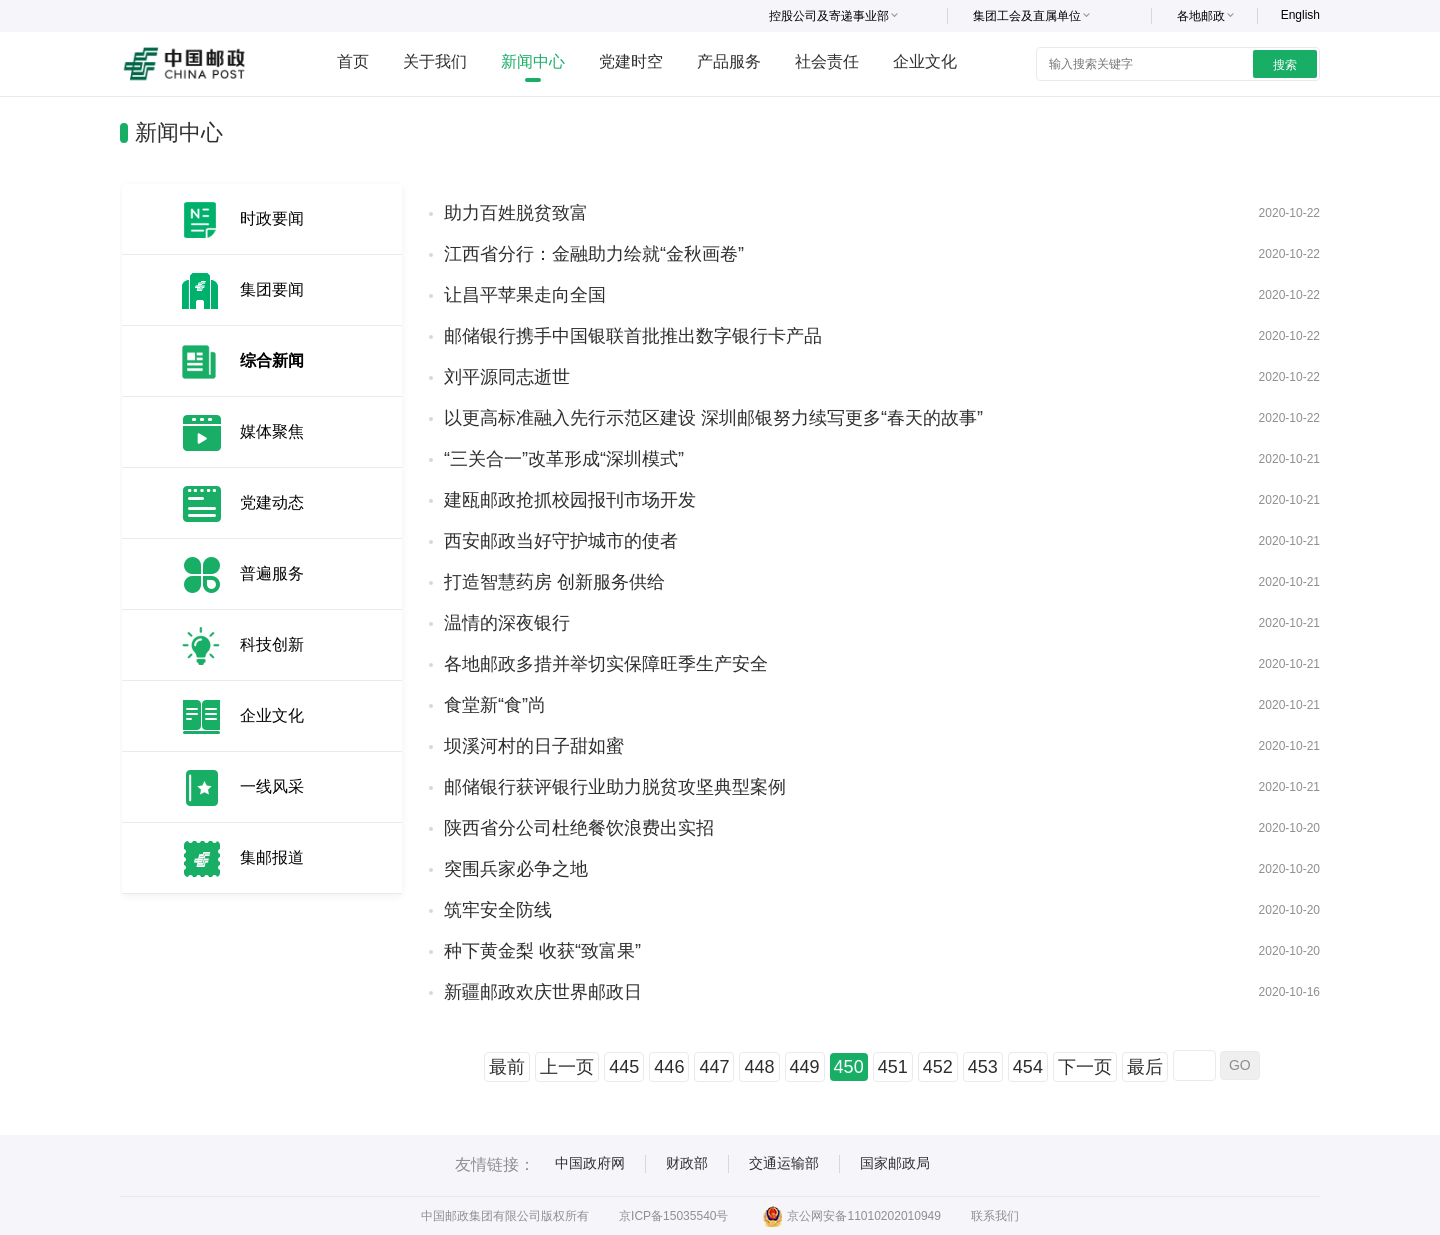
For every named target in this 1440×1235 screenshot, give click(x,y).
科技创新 (272, 644)
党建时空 (631, 61)
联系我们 (995, 1216)
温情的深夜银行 (507, 623)
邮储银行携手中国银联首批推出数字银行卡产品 (633, 336)
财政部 (687, 1163)
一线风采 (272, 786)
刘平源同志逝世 (507, 377)
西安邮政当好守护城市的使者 (561, 541)
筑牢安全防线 (498, 910)
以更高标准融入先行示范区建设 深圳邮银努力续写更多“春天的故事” (713, 418)
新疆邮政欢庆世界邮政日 (543, 992)
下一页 (1085, 1067)
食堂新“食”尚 (495, 705)
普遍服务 (272, 573)
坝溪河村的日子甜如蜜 (534, 746)
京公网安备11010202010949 (851, 1216)
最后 (1145, 1067)
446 (669, 1067)
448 (759, 1067)
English (1300, 15)
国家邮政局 (895, 1163)
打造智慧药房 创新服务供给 (554, 582)
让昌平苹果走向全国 (525, 295)
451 (893, 1067)
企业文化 (925, 61)
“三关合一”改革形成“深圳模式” (564, 459)
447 (714, 1067)
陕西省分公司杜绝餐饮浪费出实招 (579, 828)
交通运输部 (784, 1163)
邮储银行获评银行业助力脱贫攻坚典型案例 (615, 787)
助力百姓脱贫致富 (516, 213)
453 (983, 1067)
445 (624, 1067)
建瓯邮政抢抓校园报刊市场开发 (570, 500)
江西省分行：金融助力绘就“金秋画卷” (594, 254)
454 (1028, 1067)
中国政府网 (590, 1163)
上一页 (567, 1067)
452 (938, 1067)
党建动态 (272, 502)
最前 (507, 1067)
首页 (353, 61)
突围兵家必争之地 (516, 869)
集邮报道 (272, 857)
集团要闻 (272, 289)
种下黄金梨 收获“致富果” (542, 951)
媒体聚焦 (272, 431)
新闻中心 (533, 61)
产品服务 (729, 61)
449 (805, 1067)
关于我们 (435, 61)
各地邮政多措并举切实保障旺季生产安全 (606, 664)
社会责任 (827, 61)
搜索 (1285, 65)
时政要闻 (272, 218)
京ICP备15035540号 (673, 1216)
